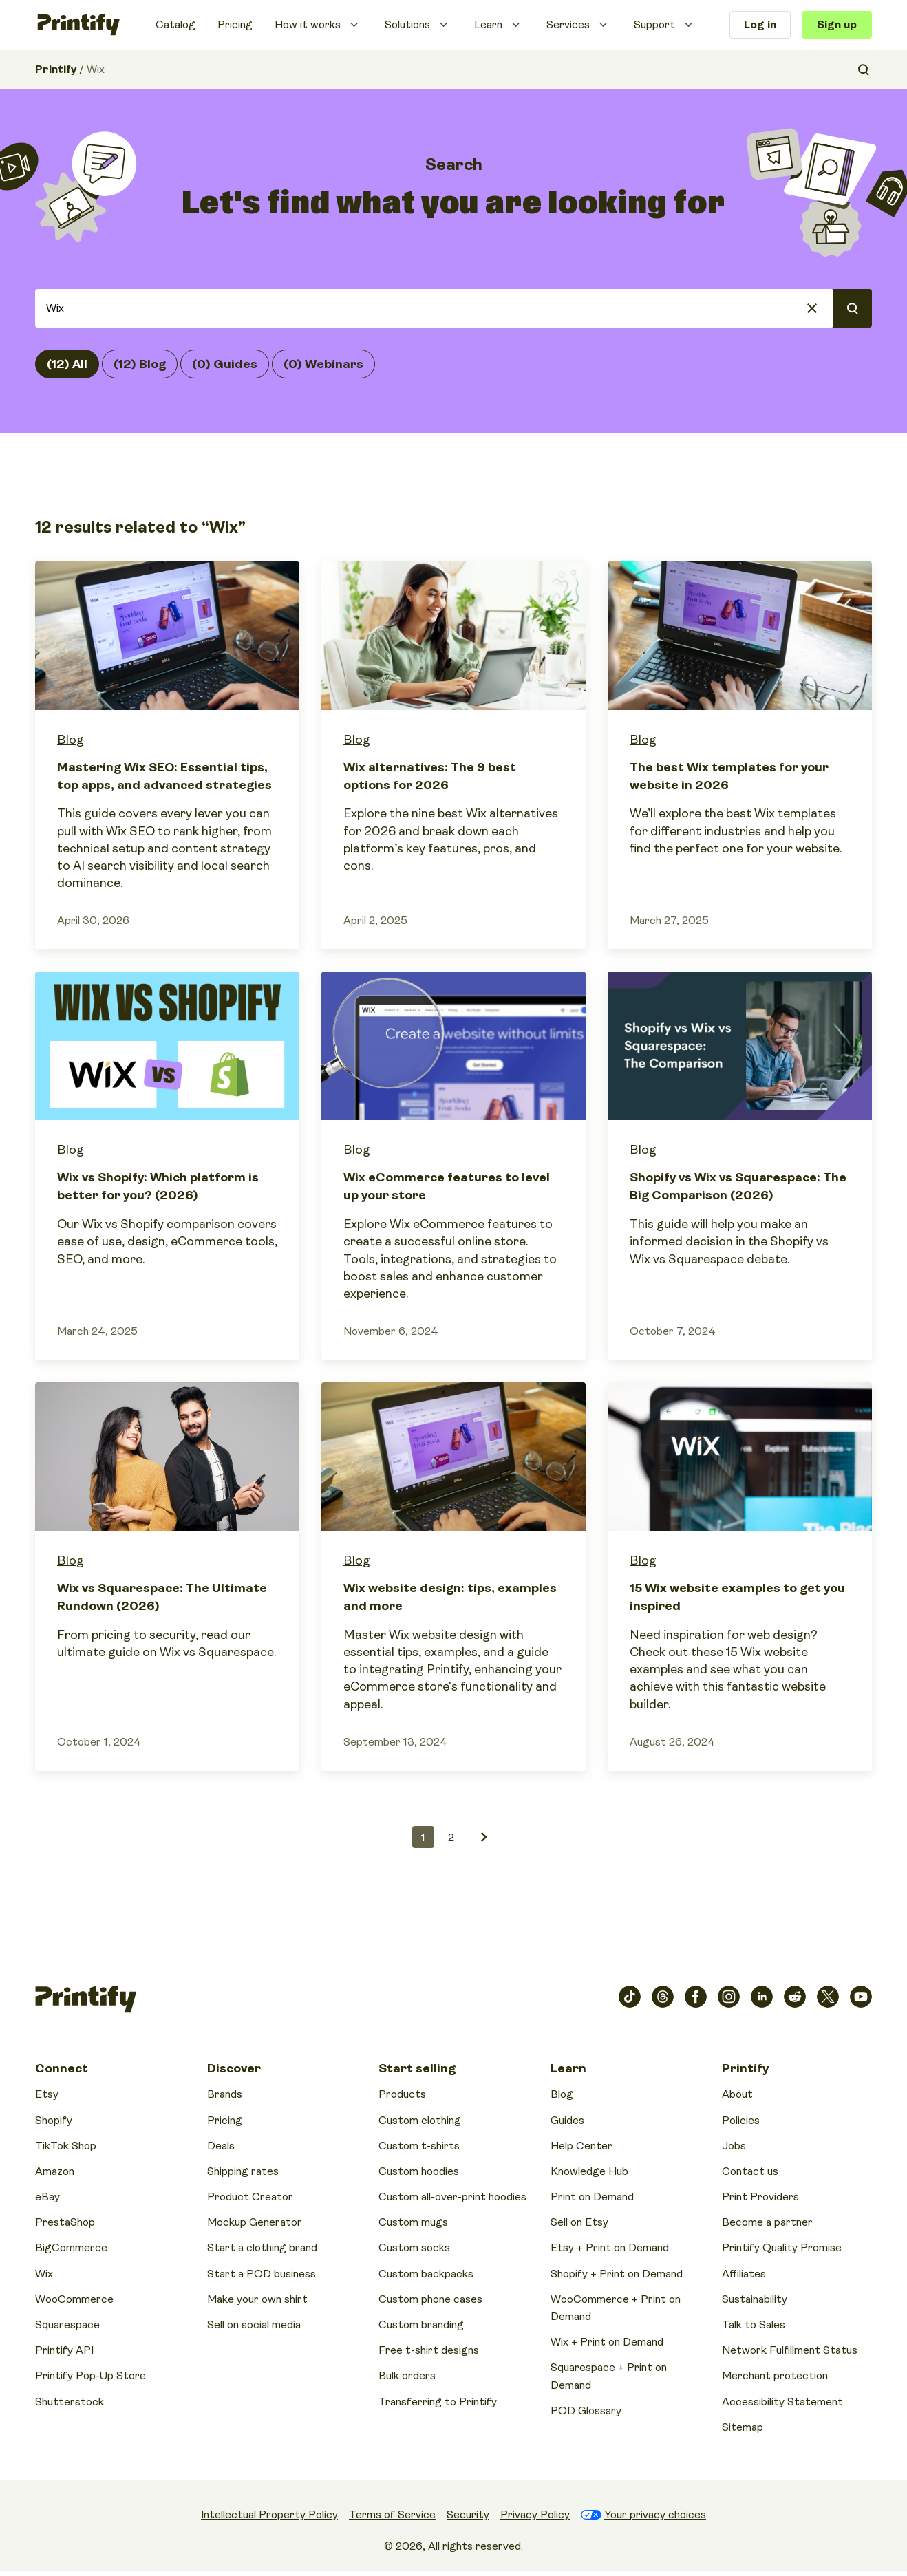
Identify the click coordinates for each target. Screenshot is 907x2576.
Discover (234, 2068)
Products (402, 2094)
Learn (488, 25)
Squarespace (67, 2325)
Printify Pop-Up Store (90, 2376)
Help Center (581, 2146)
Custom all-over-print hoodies (452, 2197)
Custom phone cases (430, 2299)
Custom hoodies (418, 2171)
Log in (760, 25)
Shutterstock (69, 2402)
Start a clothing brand (262, 2248)
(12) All (67, 364)
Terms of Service (392, 2515)
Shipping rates (243, 2171)
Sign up (837, 25)
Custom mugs (413, 2222)
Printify (55, 69)
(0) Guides (224, 364)
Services (568, 25)
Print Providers (760, 2197)
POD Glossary (586, 2411)
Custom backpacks (425, 2274)
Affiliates (744, 2274)
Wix (44, 2274)
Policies (741, 2120)
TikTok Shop (65, 2146)
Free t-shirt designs (428, 2350)
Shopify (53, 2120)
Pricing (235, 25)
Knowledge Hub (589, 2171)
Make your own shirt (257, 2299)
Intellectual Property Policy (269, 2515)
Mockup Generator (254, 2222)
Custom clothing (419, 2120)
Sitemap (742, 2427)
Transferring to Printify (437, 2402)
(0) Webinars (323, 364)
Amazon (54, 2171)
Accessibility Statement (782, 2402)
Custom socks (414, 2248)
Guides (567, 2120)
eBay (47, 2197)
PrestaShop (65, 2222)
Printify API (64, 2350)
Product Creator (250, 2197)
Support (654, 25)
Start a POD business (261, 2274)
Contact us (750, 2171)
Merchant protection (775, 2376)
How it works (308, 25)
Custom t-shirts (419, 2146)
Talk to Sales (753, 2325)
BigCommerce (71, 2248)
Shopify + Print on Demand (617, 2274)
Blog (70, 740)
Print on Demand (592, 2197)
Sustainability (754, 2299)
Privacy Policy (535, 2515)
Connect (61, 2068)
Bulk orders (407, 2376)
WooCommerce (74, 2299)
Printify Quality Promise (782, 2248)
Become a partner (767, 2222)
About (737, 2094)
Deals (221, 2146)
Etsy (46, 2094)
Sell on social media (254, 2325)
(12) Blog (140, 364)
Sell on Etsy (579, 2222)
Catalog (175, 25)
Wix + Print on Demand (607, 2342)
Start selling (417, 2068)
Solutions (407, 25)
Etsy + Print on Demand (610, 2248)
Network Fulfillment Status (789, 2350)
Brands (224, 2094)
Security (468, 2515)
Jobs (734, 2146)
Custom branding (421, 2325)
